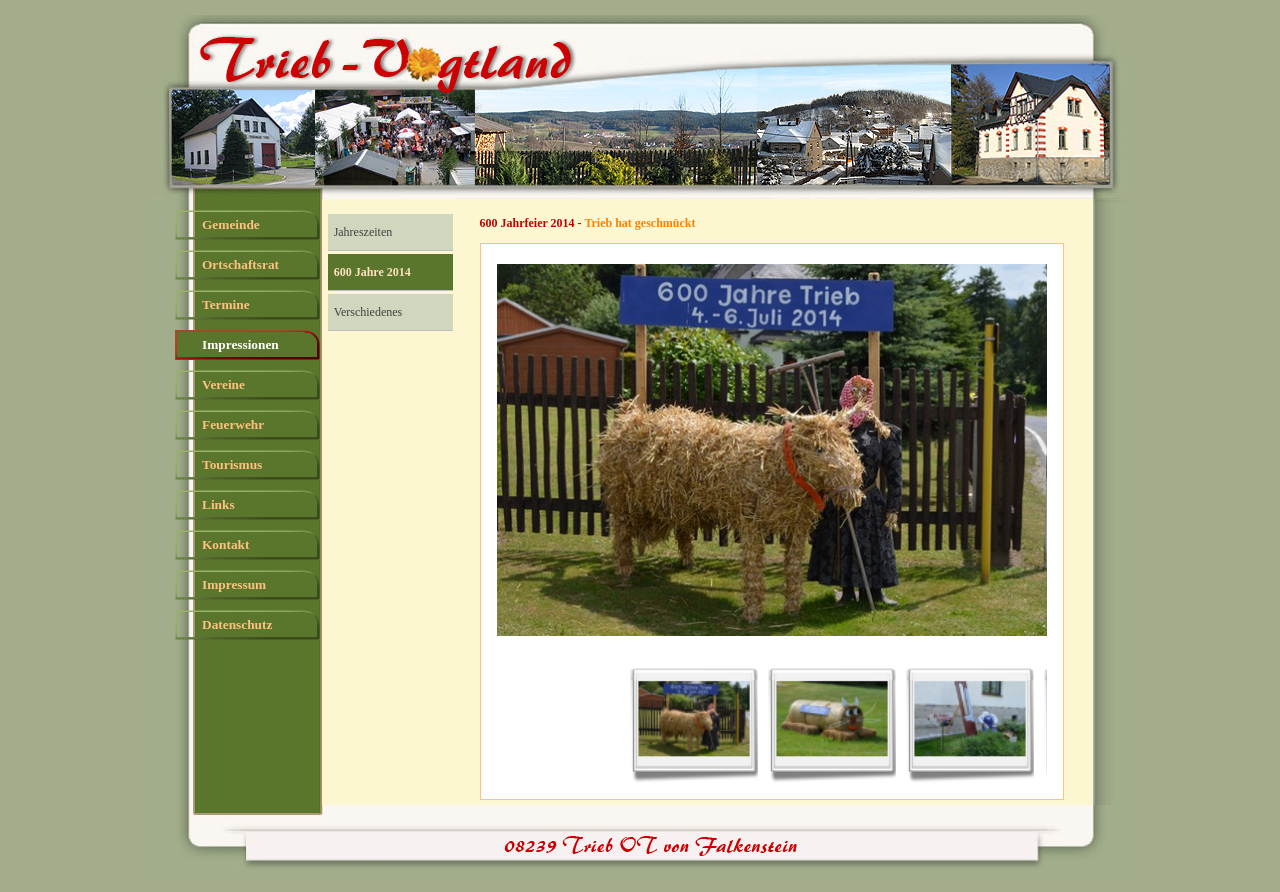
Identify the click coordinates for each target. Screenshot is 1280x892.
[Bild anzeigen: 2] (832, 720)
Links (218, 504)
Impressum (234, 584)
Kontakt (225, 544)
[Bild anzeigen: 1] (694, 720)
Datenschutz (237, 624)
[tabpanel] (785, 223)
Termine (226, 304)
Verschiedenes (368, 312)
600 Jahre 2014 (372, 272)
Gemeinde (231, 224)
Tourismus (232, 464)
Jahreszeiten (363, 232)
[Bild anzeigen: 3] (970, 720)
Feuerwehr (233, 424)
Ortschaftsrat (240, 264)
